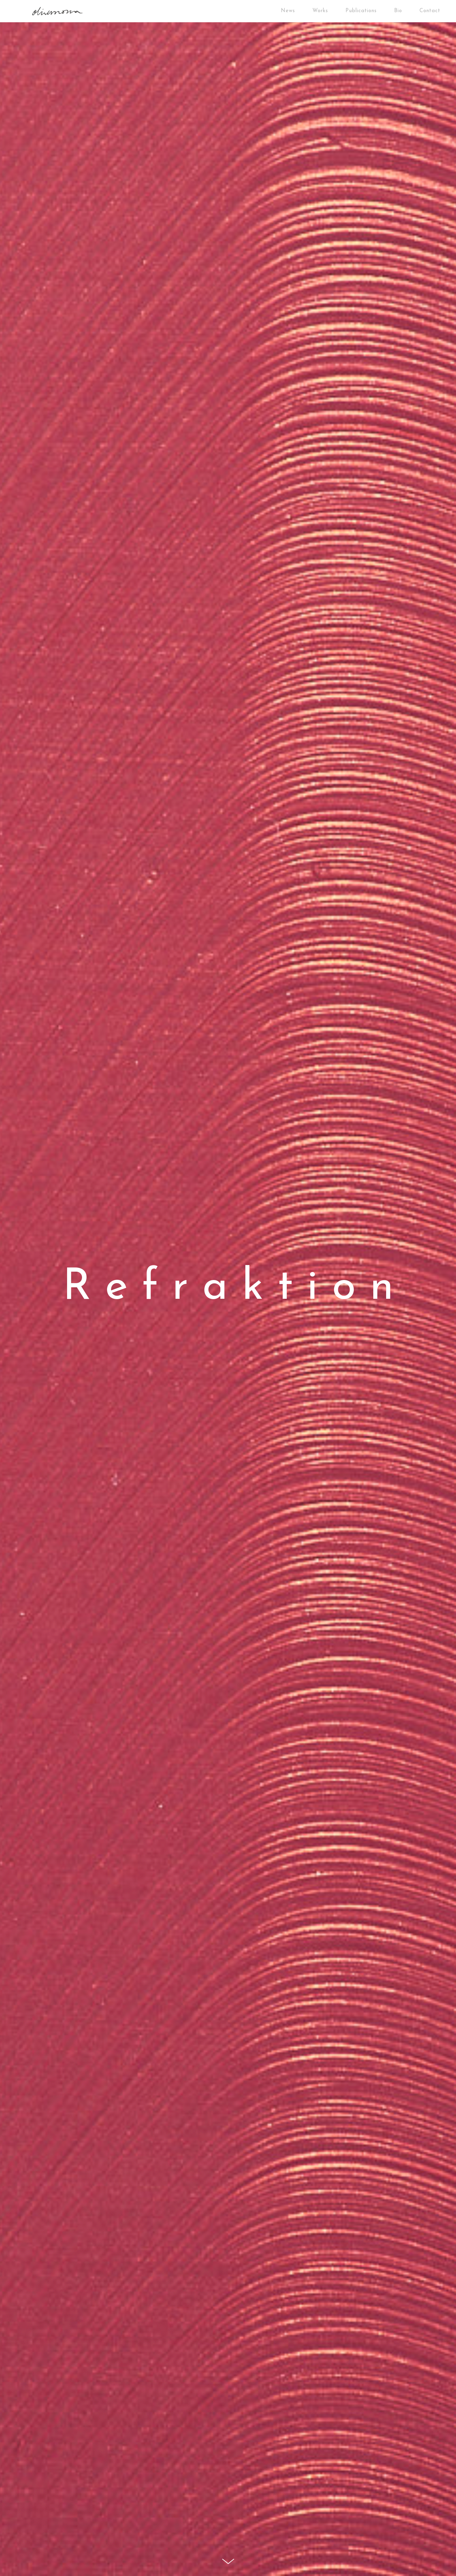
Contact (430, 11)
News (288, 11)
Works (320, 11)
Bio (398, 11)
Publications (361, 11)
